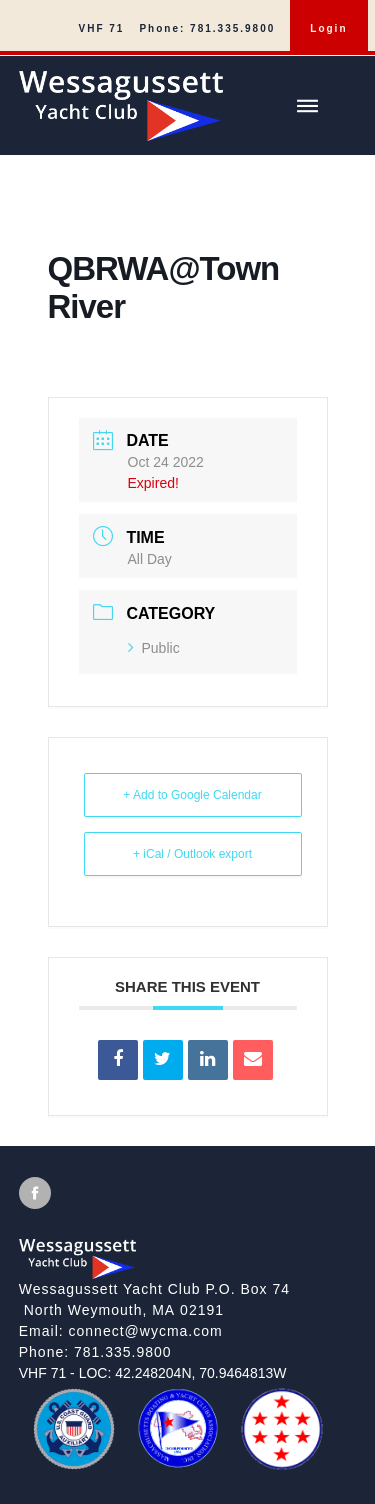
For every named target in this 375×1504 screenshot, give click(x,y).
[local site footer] (187, 1325)
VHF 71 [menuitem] (102, 28)
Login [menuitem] (328, 28)
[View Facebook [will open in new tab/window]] (35, 1193)
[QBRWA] (282, 1462)
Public (154, 648)
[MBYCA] (178, 1462)
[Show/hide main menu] (307, 106)
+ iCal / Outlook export (192, 854)
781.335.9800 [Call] (123, 1352)
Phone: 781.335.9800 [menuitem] (207, 28)
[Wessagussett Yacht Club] (197, 98)
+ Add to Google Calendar (192, 795)
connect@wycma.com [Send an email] (146, 1331)
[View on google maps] (188, 1300)
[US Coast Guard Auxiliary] (74, 1463)
